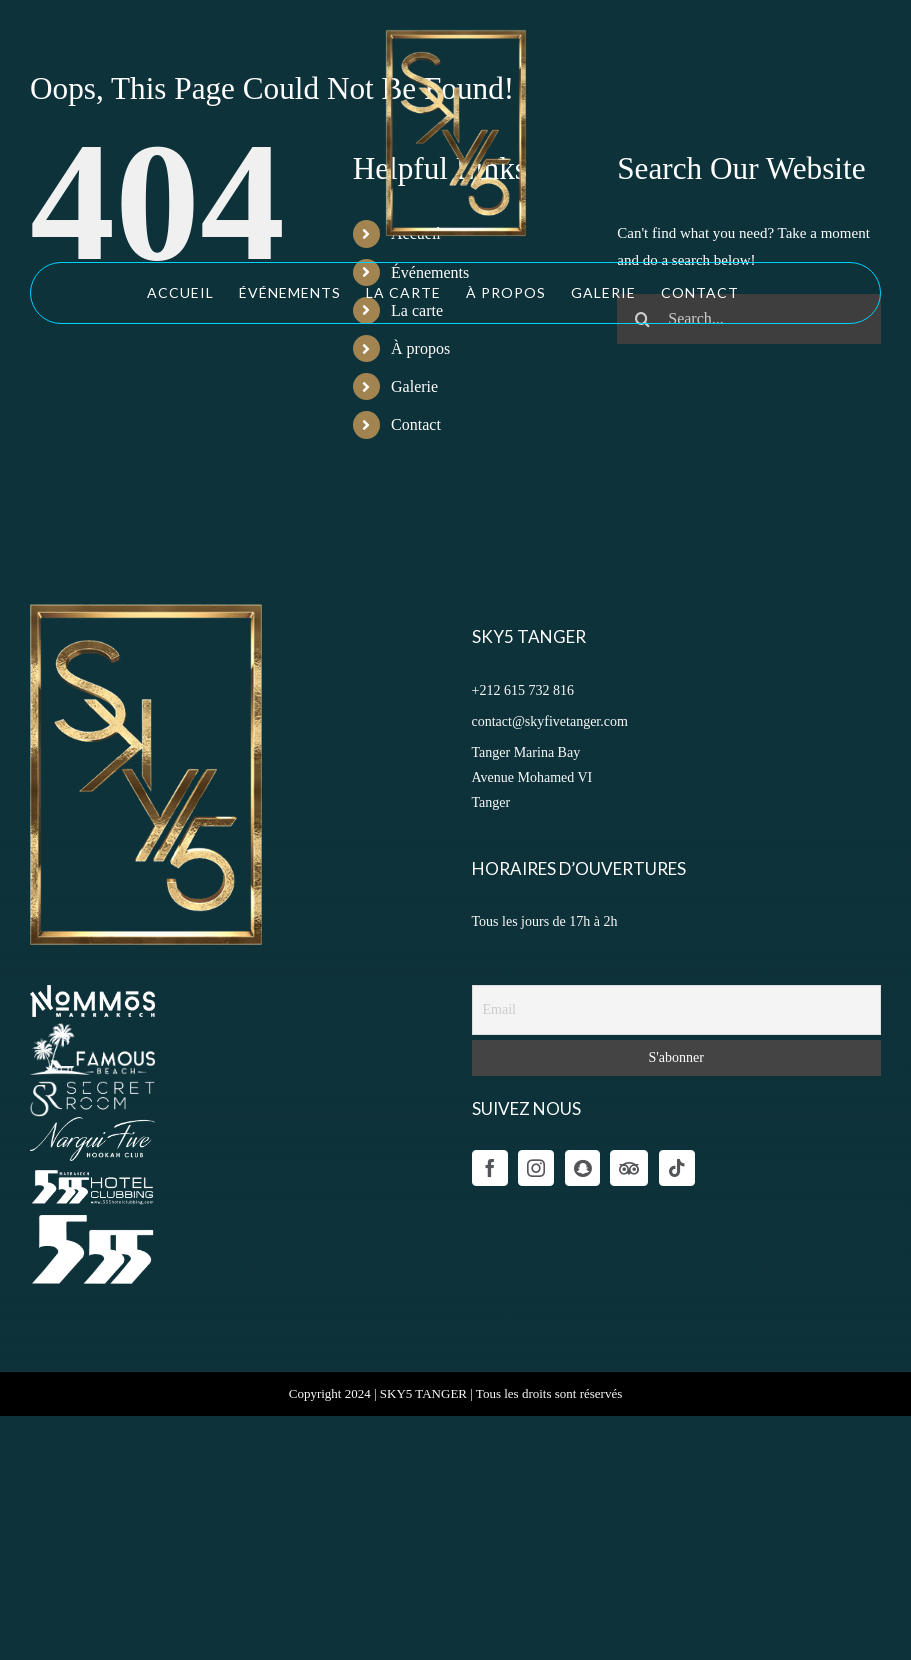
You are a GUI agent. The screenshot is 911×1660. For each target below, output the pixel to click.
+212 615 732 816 (523, 690)
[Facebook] (490, 1168)
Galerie (414, 386)
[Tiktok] (677, 1168)
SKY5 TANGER (423, 1393)
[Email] (677, 1010)
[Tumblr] (629, 1168)
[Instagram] (536, 1168)
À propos (420, 348)
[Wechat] (582, 1168)
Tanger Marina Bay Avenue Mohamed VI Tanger (532, 777)
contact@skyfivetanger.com (550, 721)
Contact (416, 424)
